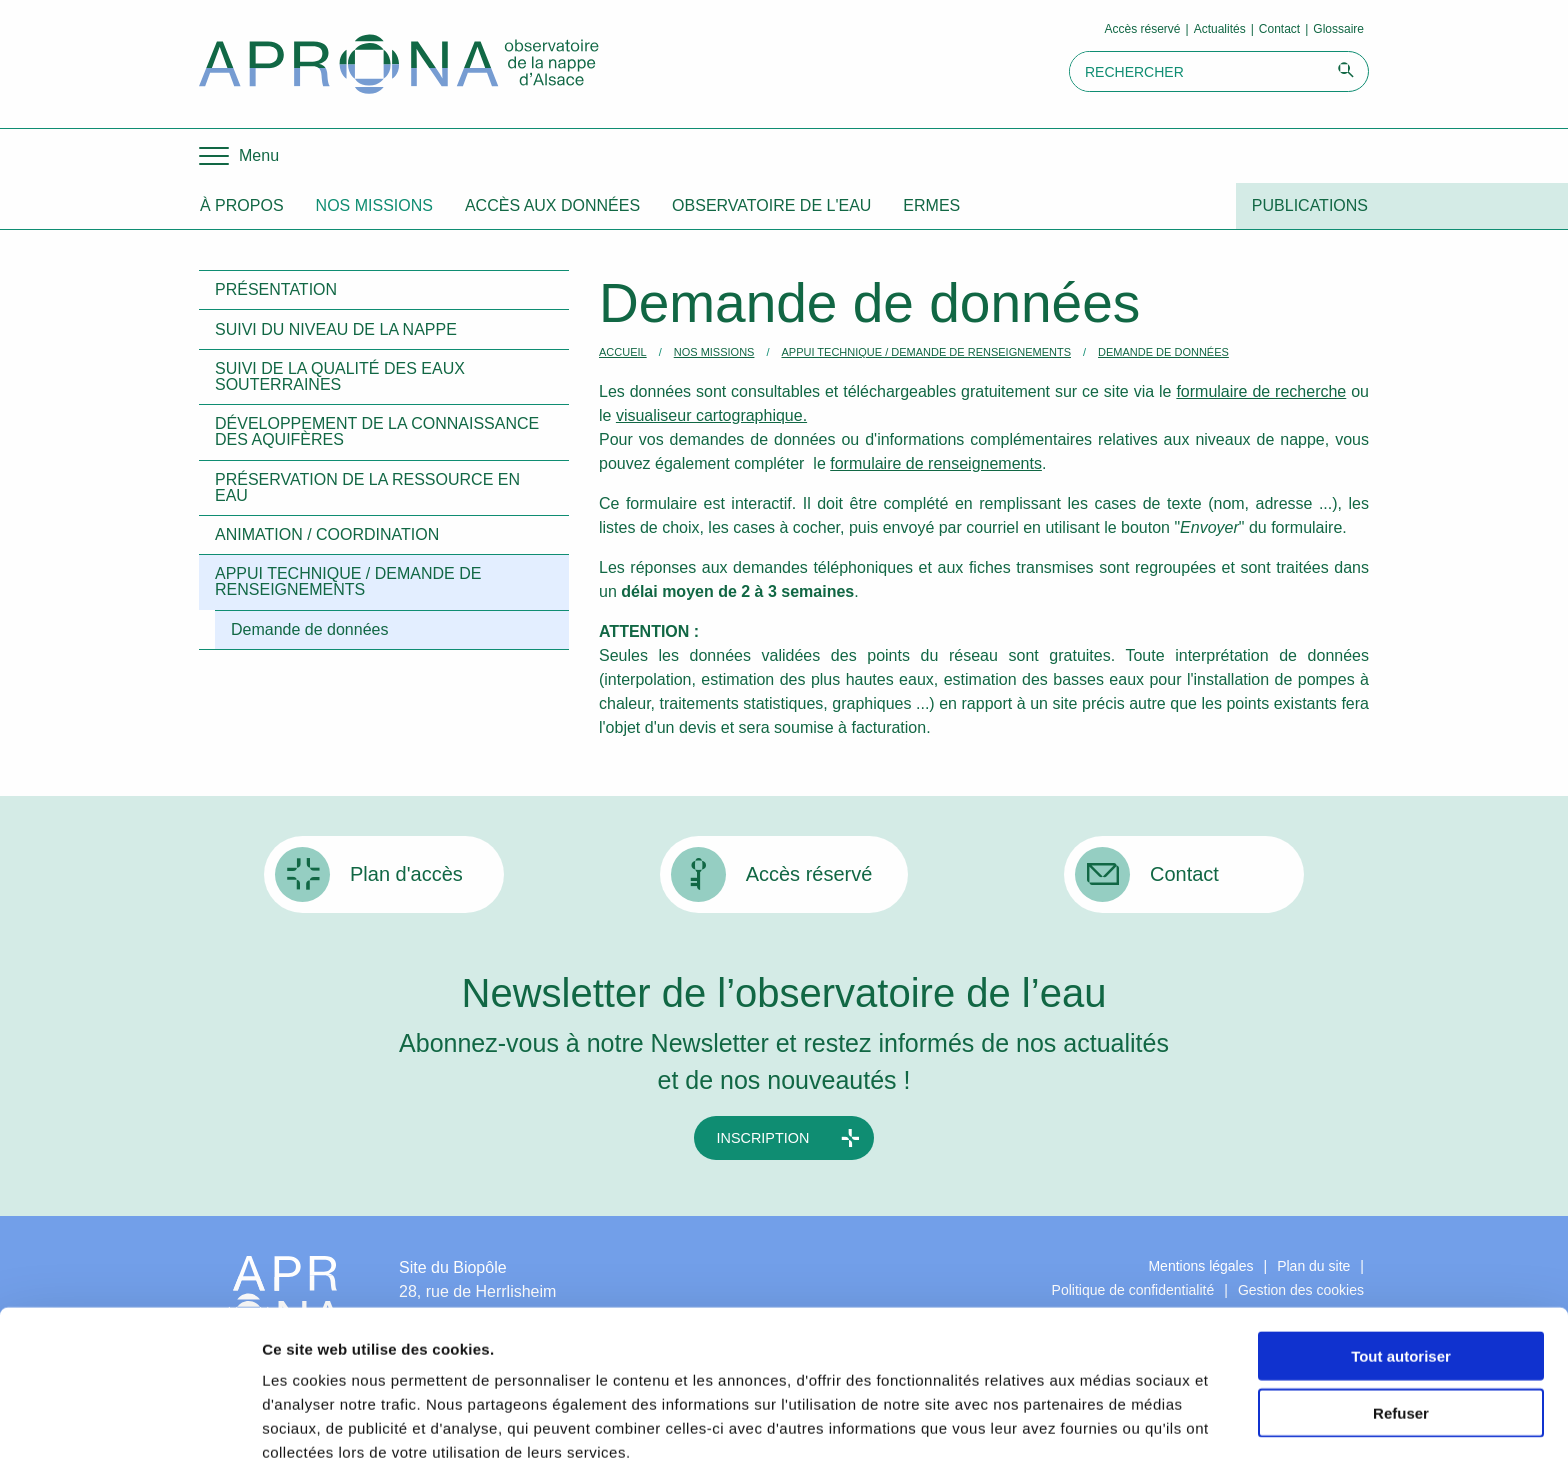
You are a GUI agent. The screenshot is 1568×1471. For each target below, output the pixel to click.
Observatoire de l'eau (771, 205)
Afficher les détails (1101, 1431)
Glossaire (1338, 29)
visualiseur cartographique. (711, 415)
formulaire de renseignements (936, 463)
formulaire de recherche (1261, 391)
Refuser (1401, 1327)
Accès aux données (552, 205)
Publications (1310, 205)
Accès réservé (1143, 29)
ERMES (931, 205)
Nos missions (374, 205)
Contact (1279, 29)
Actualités (1220, 29)
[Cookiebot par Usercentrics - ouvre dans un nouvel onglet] (129, 1432)
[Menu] (239, 156)
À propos (242, 205)
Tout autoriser (1401, 1270)
